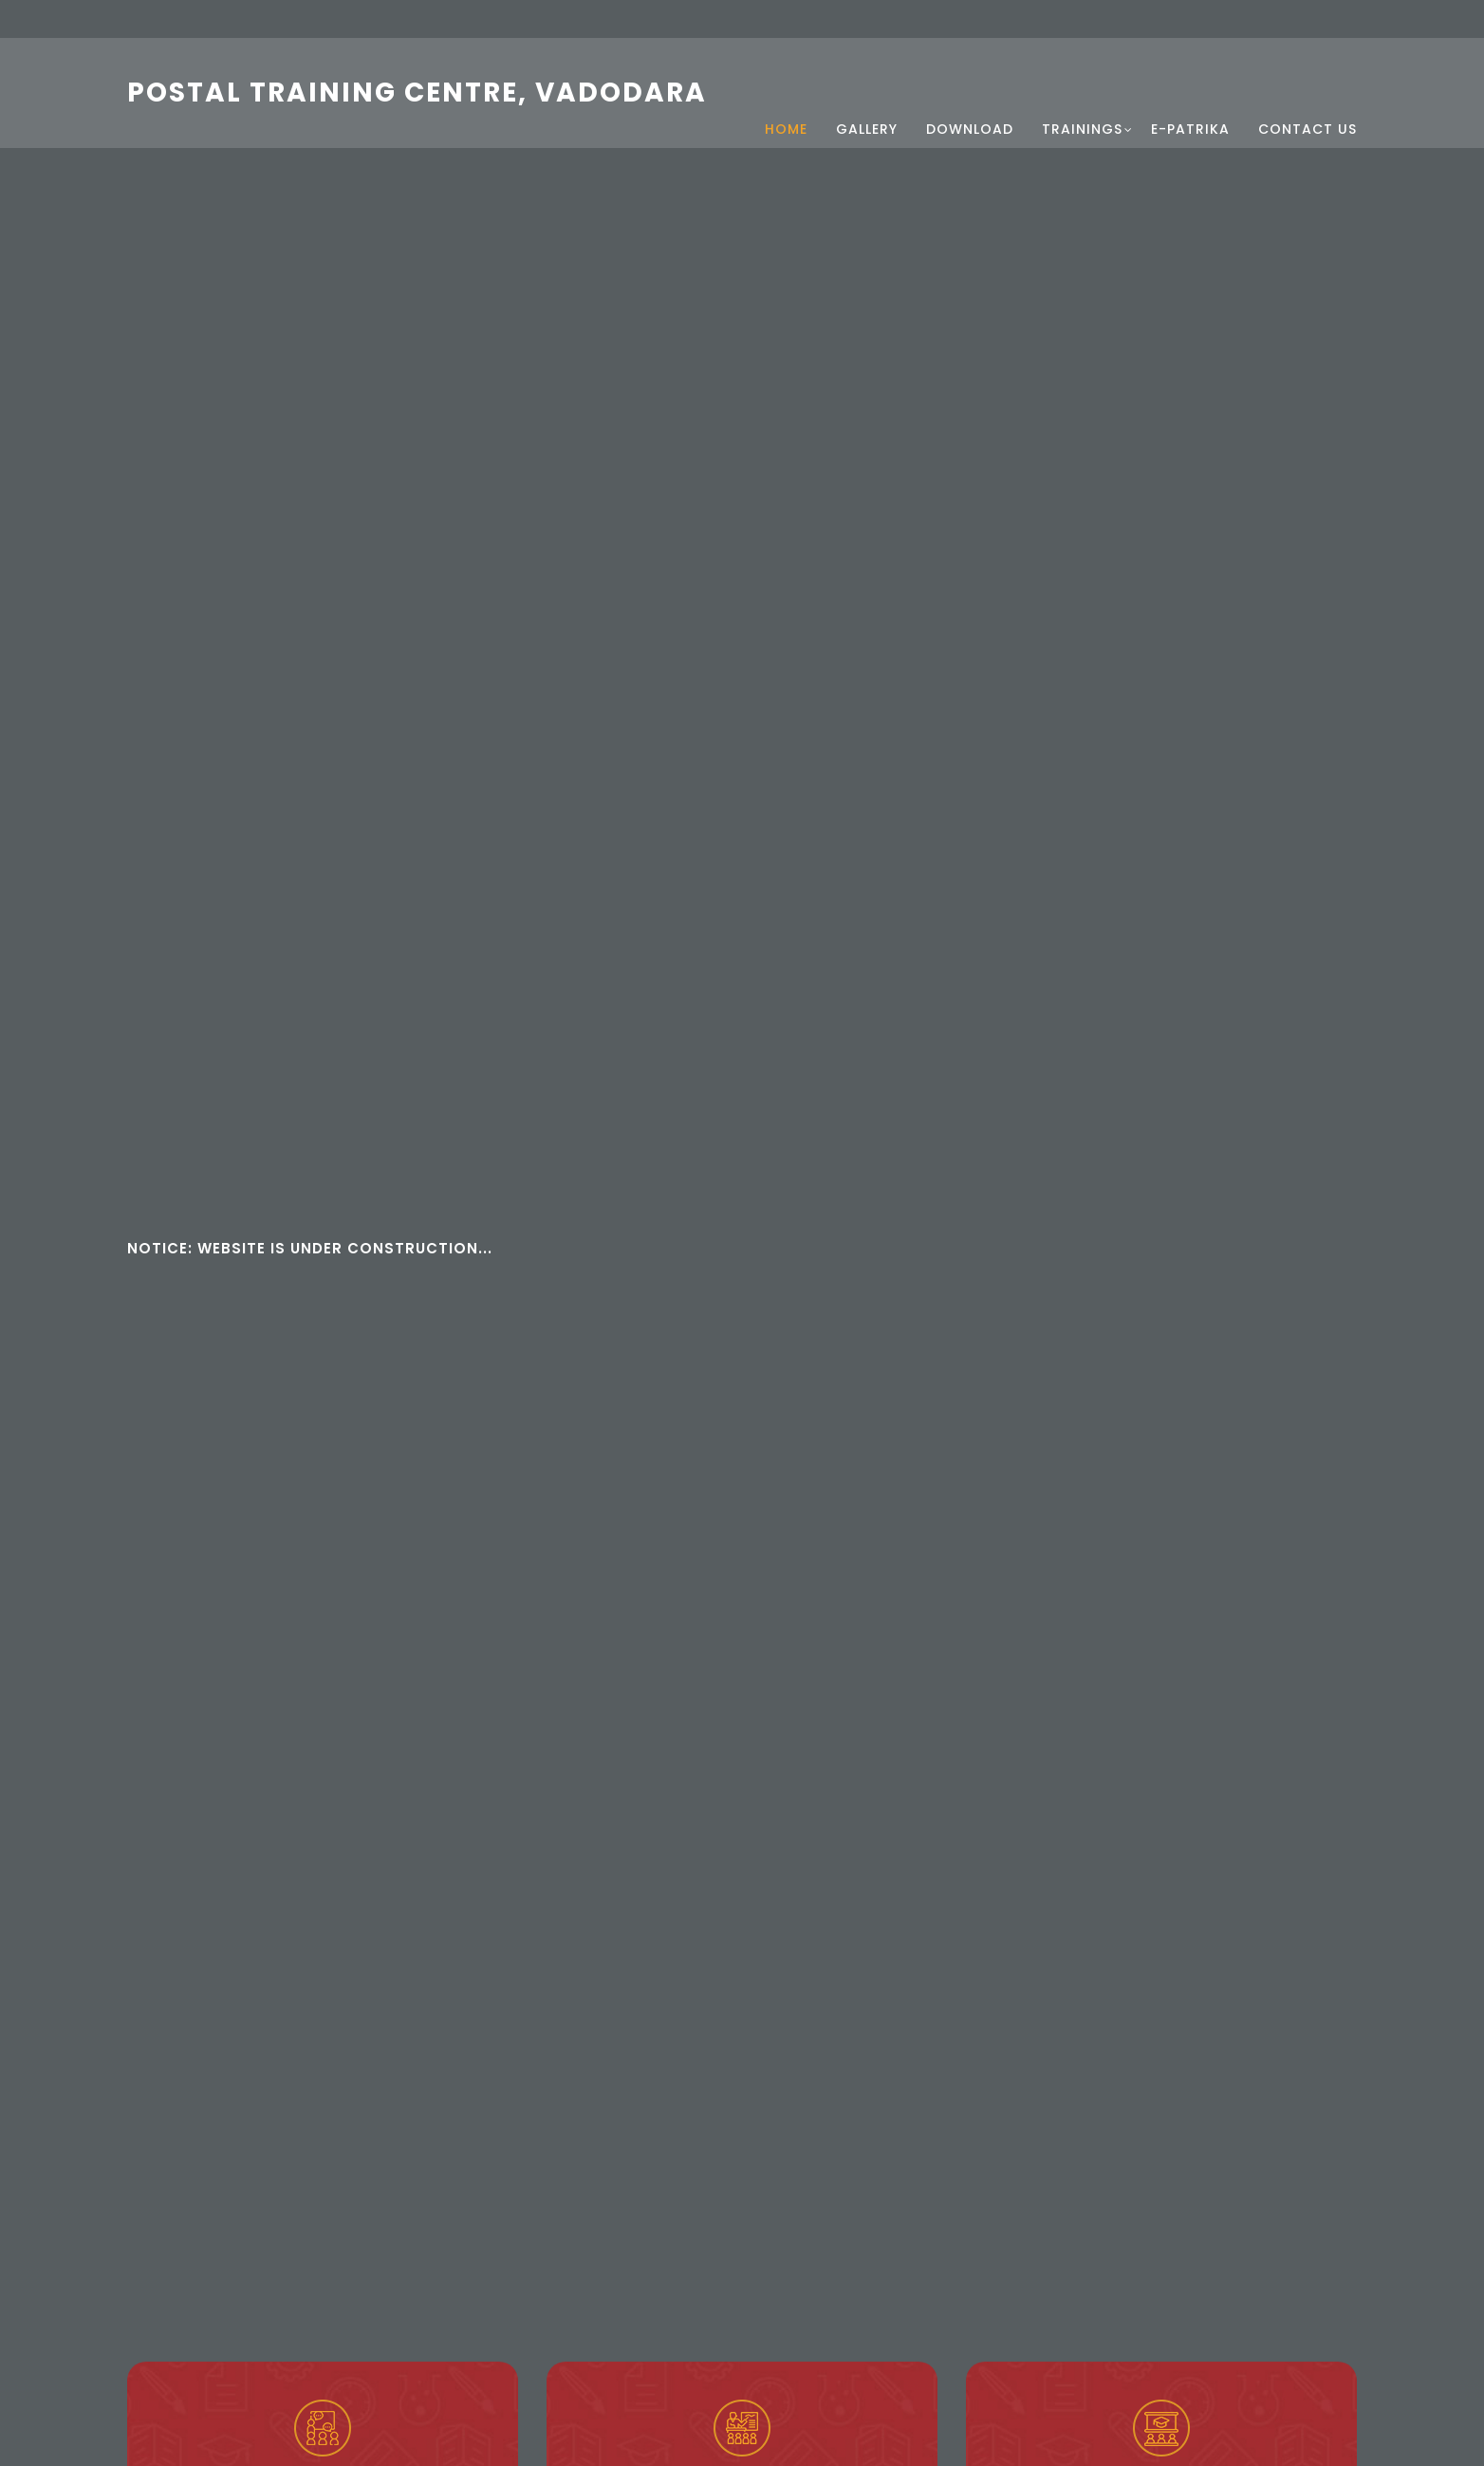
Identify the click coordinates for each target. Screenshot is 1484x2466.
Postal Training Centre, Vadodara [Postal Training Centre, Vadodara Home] (417, 84)
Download (969, 99)
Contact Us (1307, 99)
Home (786, 99)
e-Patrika (1190, 99)
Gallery (867, 99)
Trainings (1082, 99)
